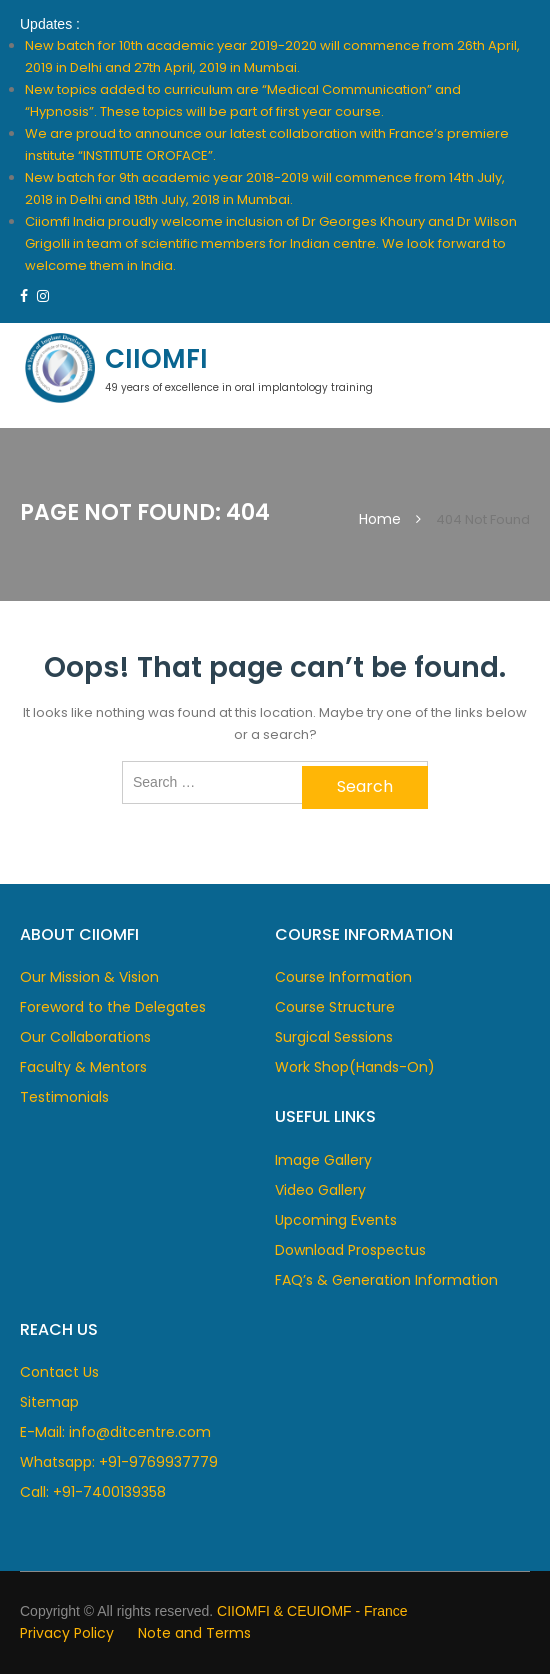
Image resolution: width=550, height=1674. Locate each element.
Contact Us (59, 1372)
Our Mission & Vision (89, 977)
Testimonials (64, 1097)
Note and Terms (194, 1633)
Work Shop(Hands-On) (355, 1067)
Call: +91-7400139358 (93, 1492)
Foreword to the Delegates (113, 1007)
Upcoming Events (336, 1220)
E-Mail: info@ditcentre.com (115, 1432)
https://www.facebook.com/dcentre (24, 296)
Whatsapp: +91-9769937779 (119, 1462)
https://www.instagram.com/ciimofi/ (43, 296)
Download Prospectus (350, 1250)
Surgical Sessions (334, 1037)
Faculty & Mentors (83, 1067)
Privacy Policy (67, 1633)
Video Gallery (320, 1190)
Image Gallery (323, 1160)
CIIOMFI (156, 359)
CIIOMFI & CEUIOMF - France (312, 1611)
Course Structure (335, 1007)
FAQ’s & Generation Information (386, 1280)
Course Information (343, 977)
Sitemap (49, 1402)
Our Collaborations (85, 1037)
